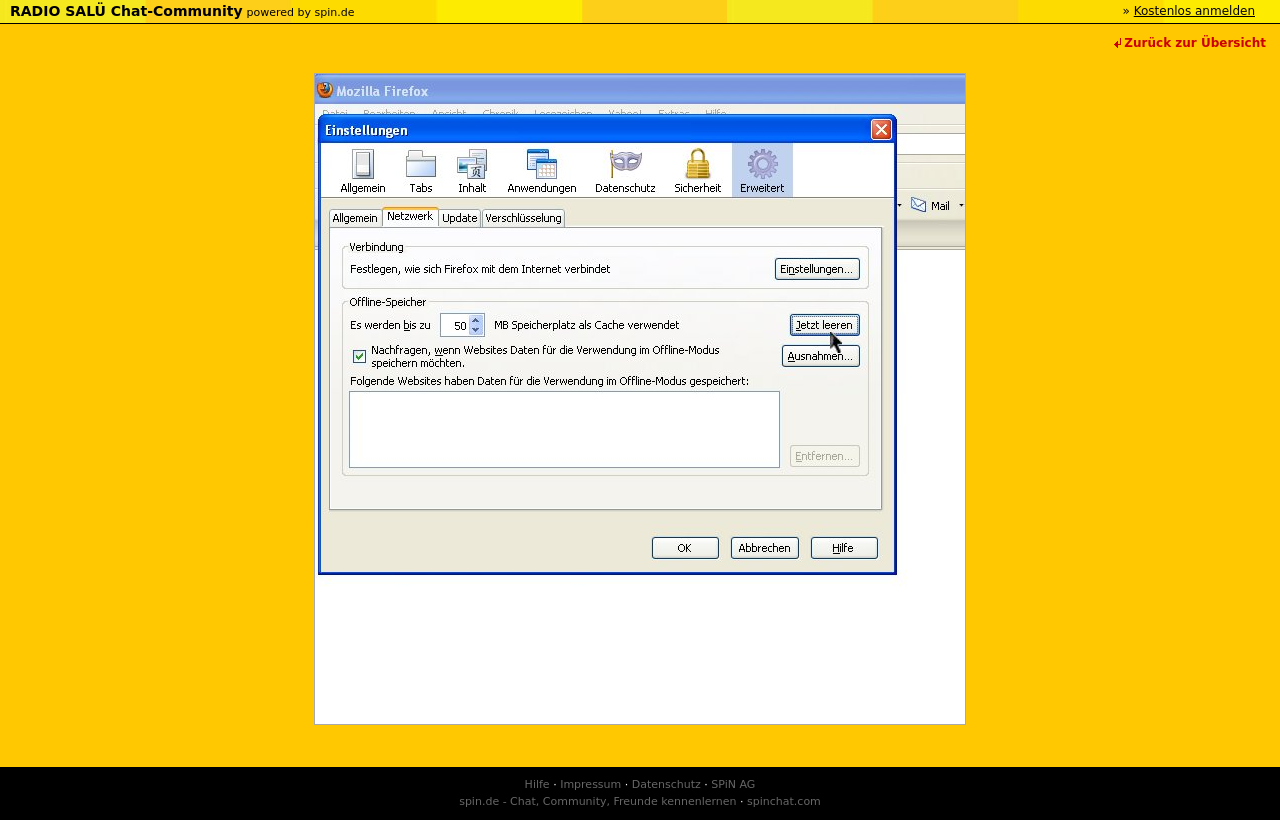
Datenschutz (666, 784)
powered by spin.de (300, 12)
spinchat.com (784, 801)
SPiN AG (733, 784)
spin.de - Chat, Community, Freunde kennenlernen (597, 801)
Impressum (590, 784)
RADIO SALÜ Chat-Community (126, 11)
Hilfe (537, 784)
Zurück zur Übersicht (1195, 43)
